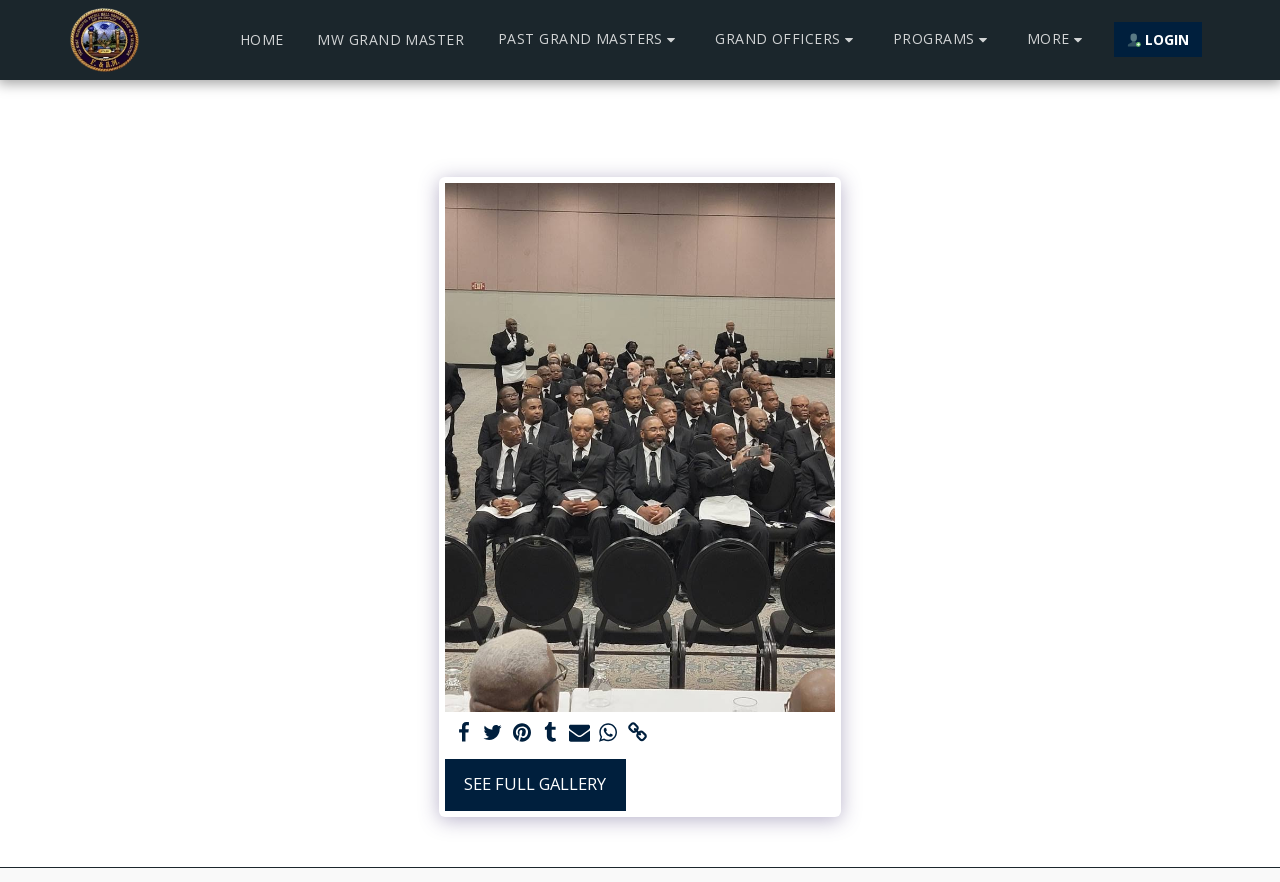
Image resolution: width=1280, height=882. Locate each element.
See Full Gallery (535, 783)
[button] (589, 39)
